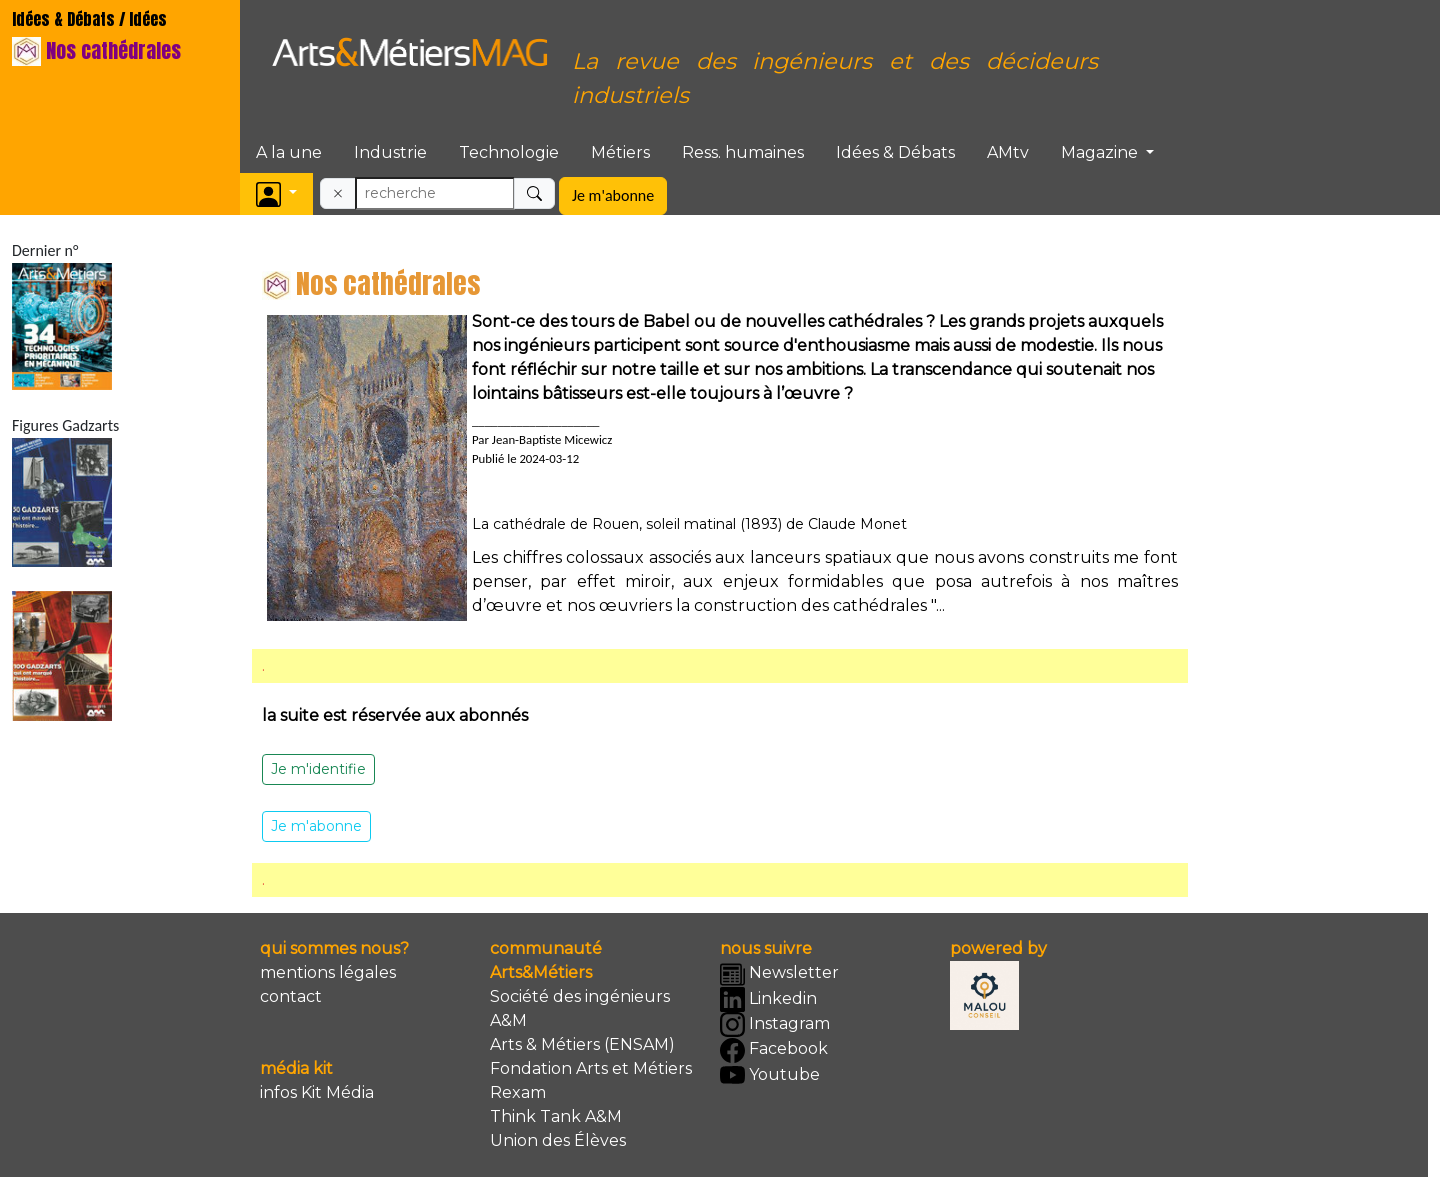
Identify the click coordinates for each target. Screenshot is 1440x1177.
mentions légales (328, 972)
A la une (289, 152)
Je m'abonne (613, 195)
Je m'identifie (318, 769)
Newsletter (779, 974)
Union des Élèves (558, 1140)
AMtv (1008, 152)
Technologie (509, 152)
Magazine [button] (1101, 152)
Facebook (774, 1050)
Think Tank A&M (556, 1116)
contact (291, 996)
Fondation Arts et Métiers (591, 1068)
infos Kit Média (317, 1092)
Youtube (770, 1075)
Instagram (775, 1024)
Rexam (518, 1092)
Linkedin (768, 999)
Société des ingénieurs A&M (580, 1008)
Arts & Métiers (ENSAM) (582, 1044)
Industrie (390, 152)
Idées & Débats (895, 152)
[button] (276, 193)
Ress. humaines (743, 152)
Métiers (620, 152)
